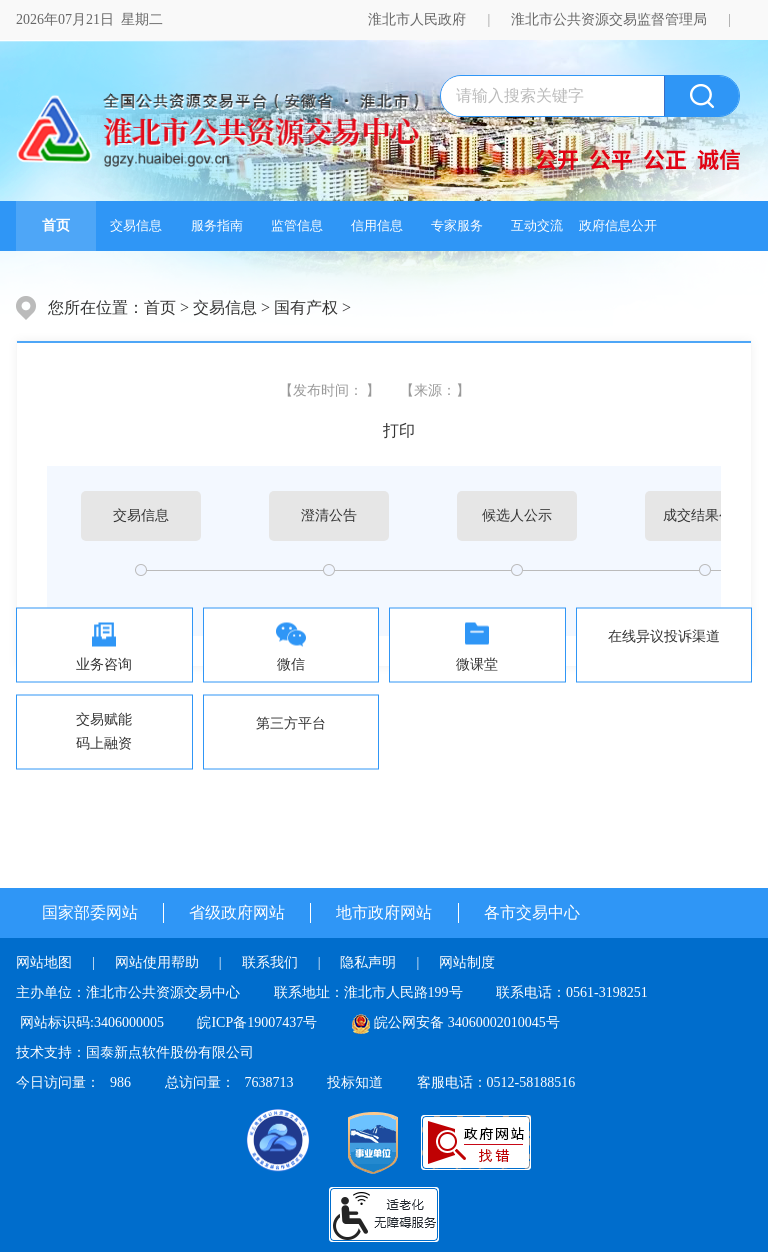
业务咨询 (104, 664)
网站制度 (467, 962)
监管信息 (297, 225)
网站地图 (44, 962)
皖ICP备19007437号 (257, 1022)
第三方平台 (291, 723)
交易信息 (136, 225)
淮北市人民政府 (417, 19)
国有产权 (306, 307)
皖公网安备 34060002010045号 (467, 1022)
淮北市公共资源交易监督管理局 (609, 19)
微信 (291, 664)
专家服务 (457, 225)
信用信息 (377, 225)
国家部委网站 (90, 912)
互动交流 (537, 225)
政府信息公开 (618, 225)
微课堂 (477, 664)
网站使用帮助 (157, 962)
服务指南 (217, 225)
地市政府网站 (384, 912)
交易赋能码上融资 (104, 731)
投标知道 (355, 1082)
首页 (56, 225)
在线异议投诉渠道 (664, 636)
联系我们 (270, 962)
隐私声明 (368, 962)
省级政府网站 (237, 912)
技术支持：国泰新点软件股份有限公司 (135, 1052)
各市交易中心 (532, 912)
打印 (399, 430)
